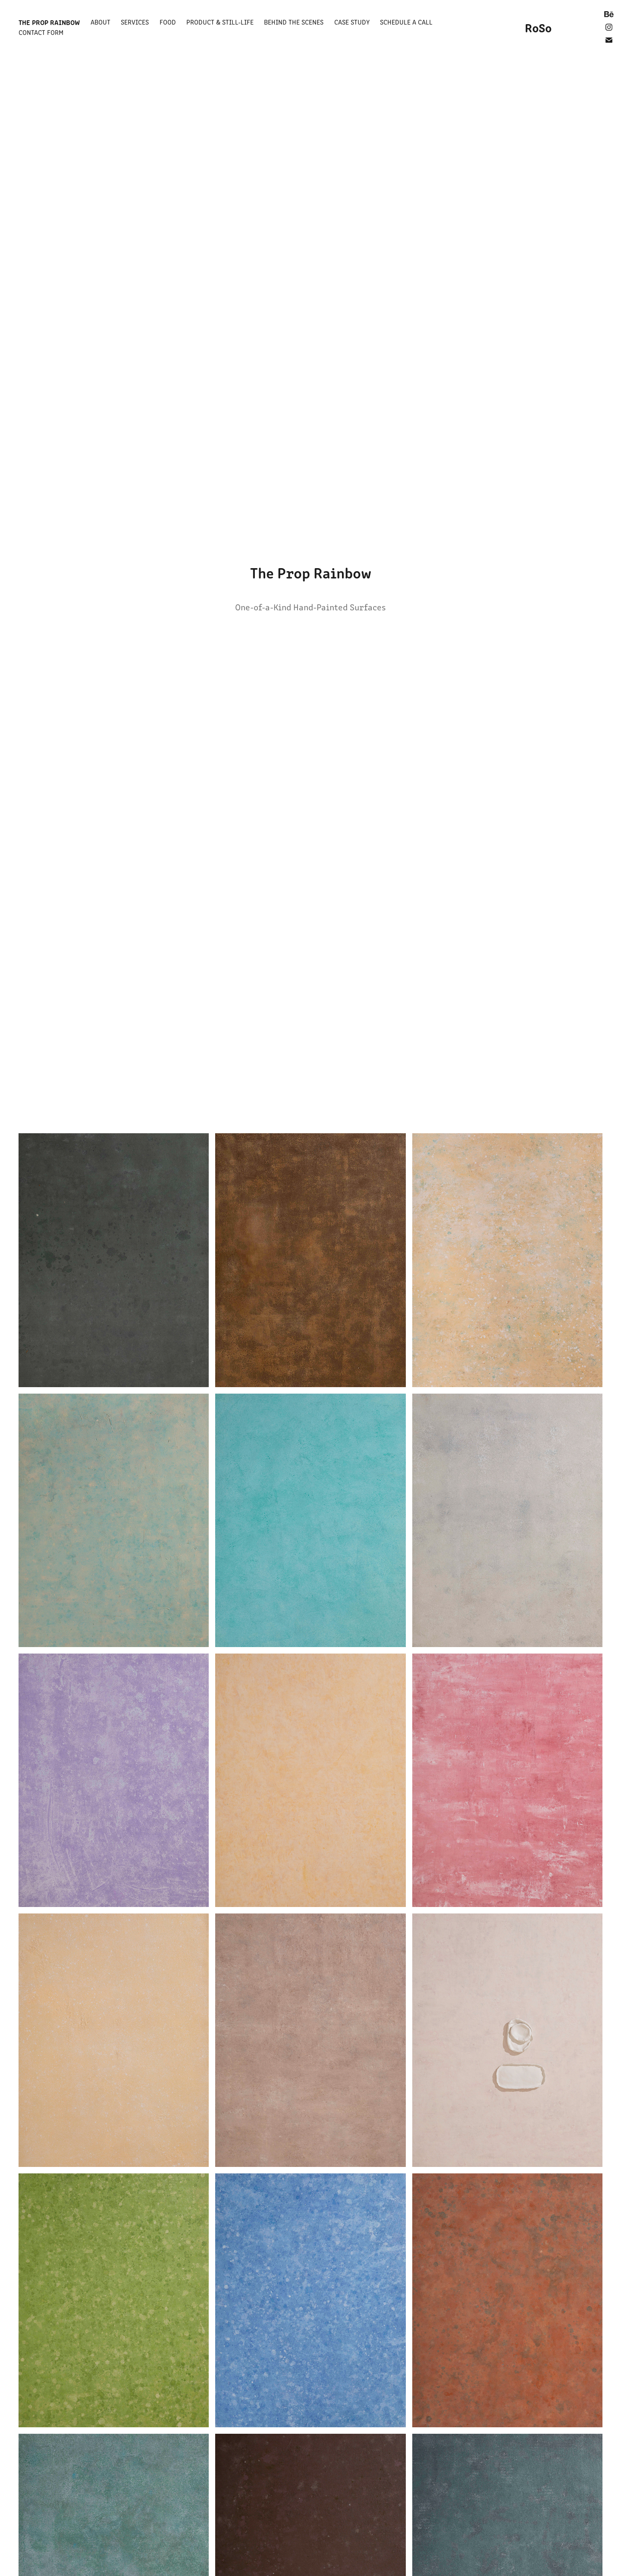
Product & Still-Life (220, 21)
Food (168, 21)
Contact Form (41, 32)
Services (135, 21)
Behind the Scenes (293, 21)
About (100, 21)
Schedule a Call (406, 21)
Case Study (352, 21)
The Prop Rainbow (49, 22)
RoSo (538, 27)
